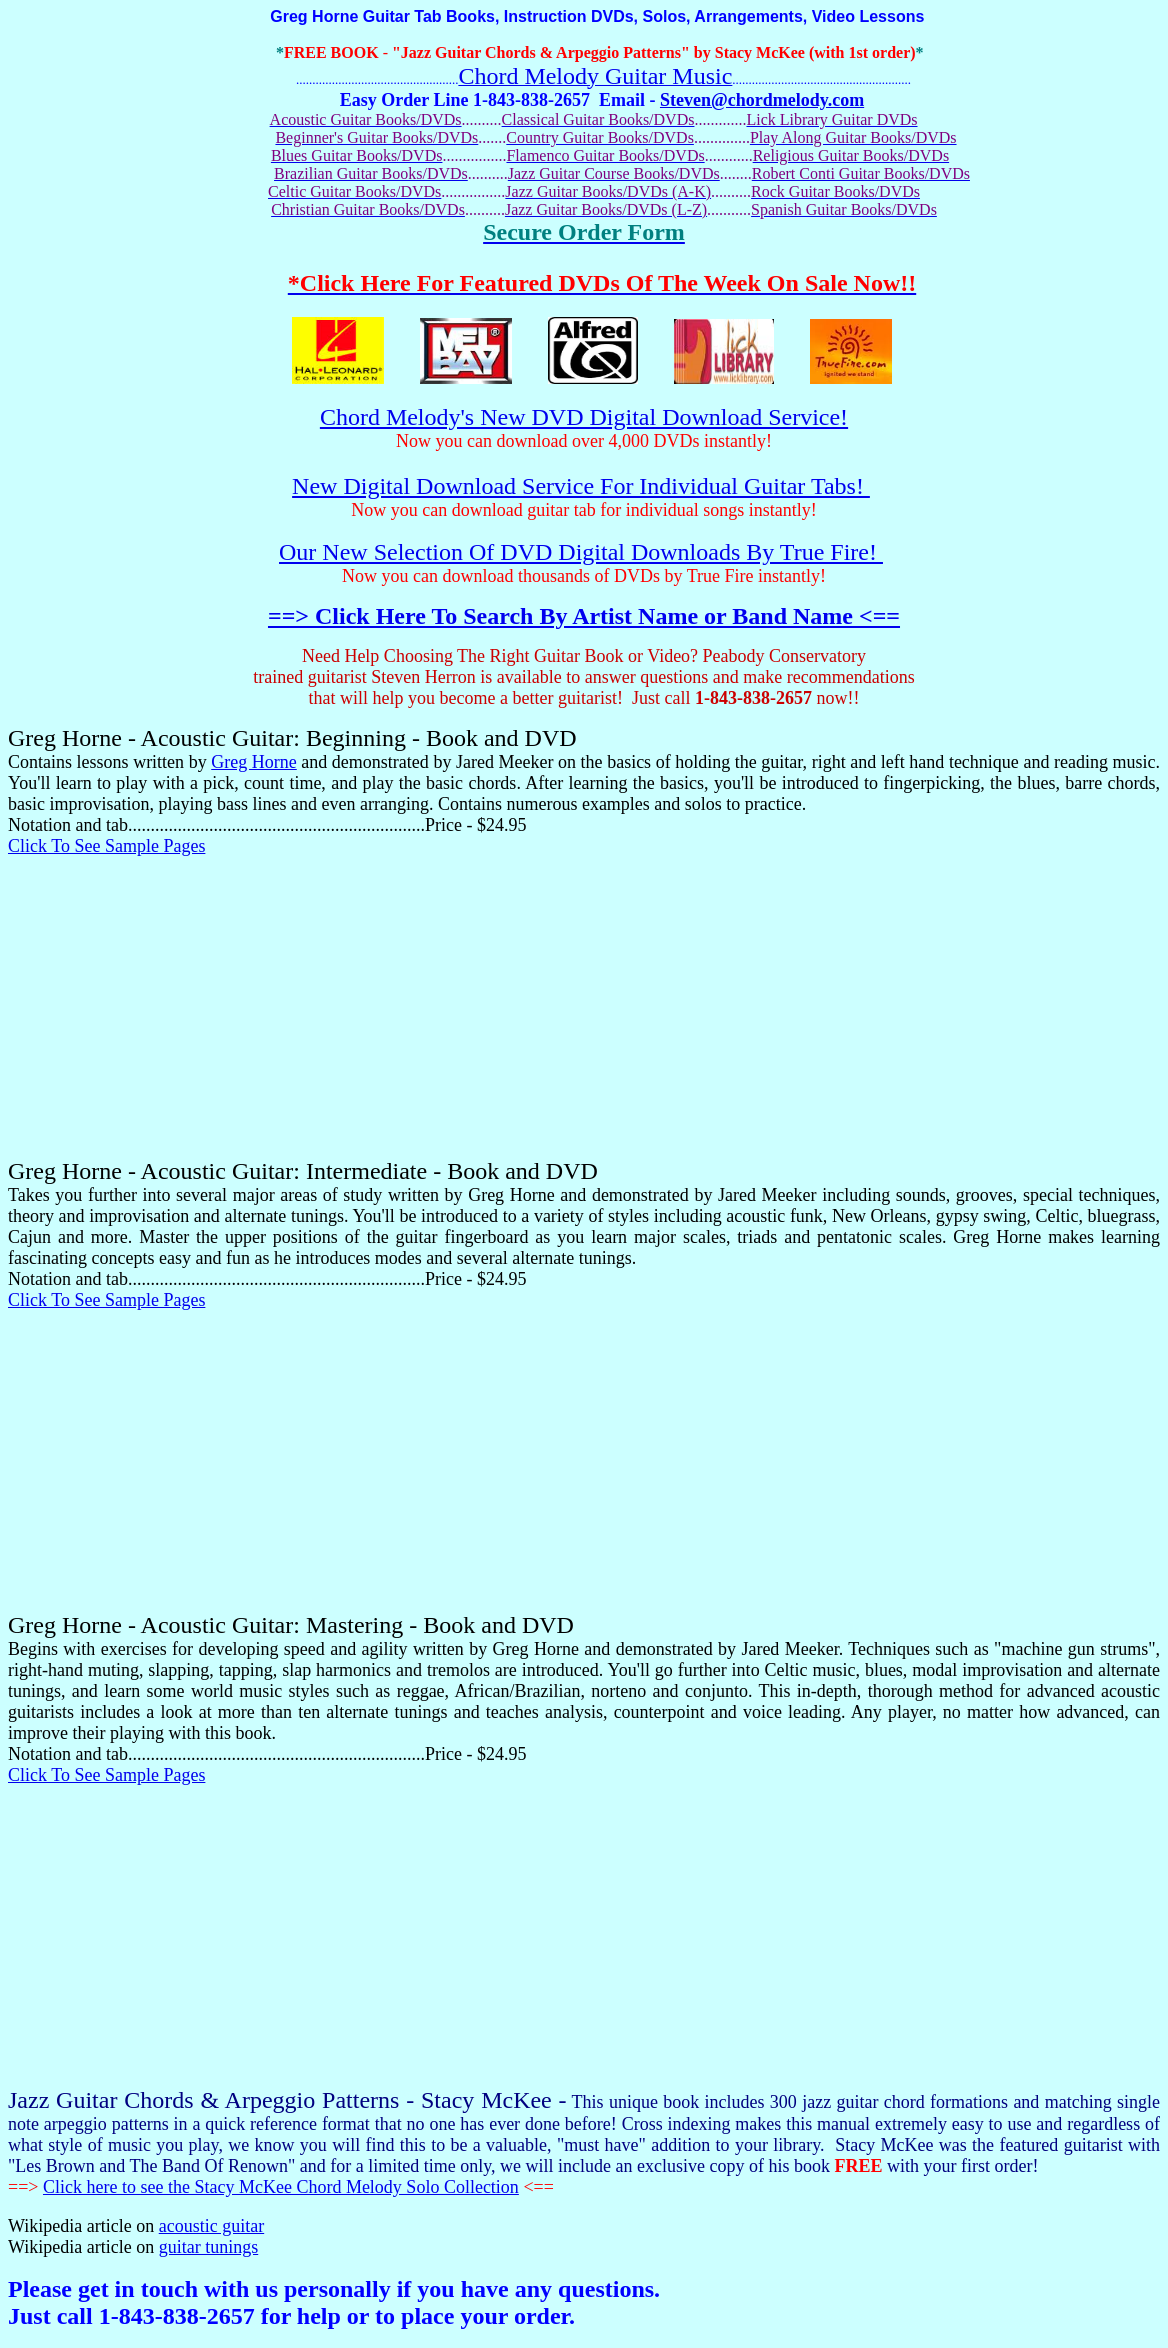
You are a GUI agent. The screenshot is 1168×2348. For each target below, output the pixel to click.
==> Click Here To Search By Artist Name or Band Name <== (584, 616)
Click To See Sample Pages (106, 846)
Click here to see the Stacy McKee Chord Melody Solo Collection (281, 2187)
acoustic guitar (211, 2226)
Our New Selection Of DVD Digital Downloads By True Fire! (581, 552)
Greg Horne (254, 762)
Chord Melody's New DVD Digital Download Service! (584, 417)
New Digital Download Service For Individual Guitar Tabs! (581, 486)
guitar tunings (209, 2247)
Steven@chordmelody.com (762, 100)
